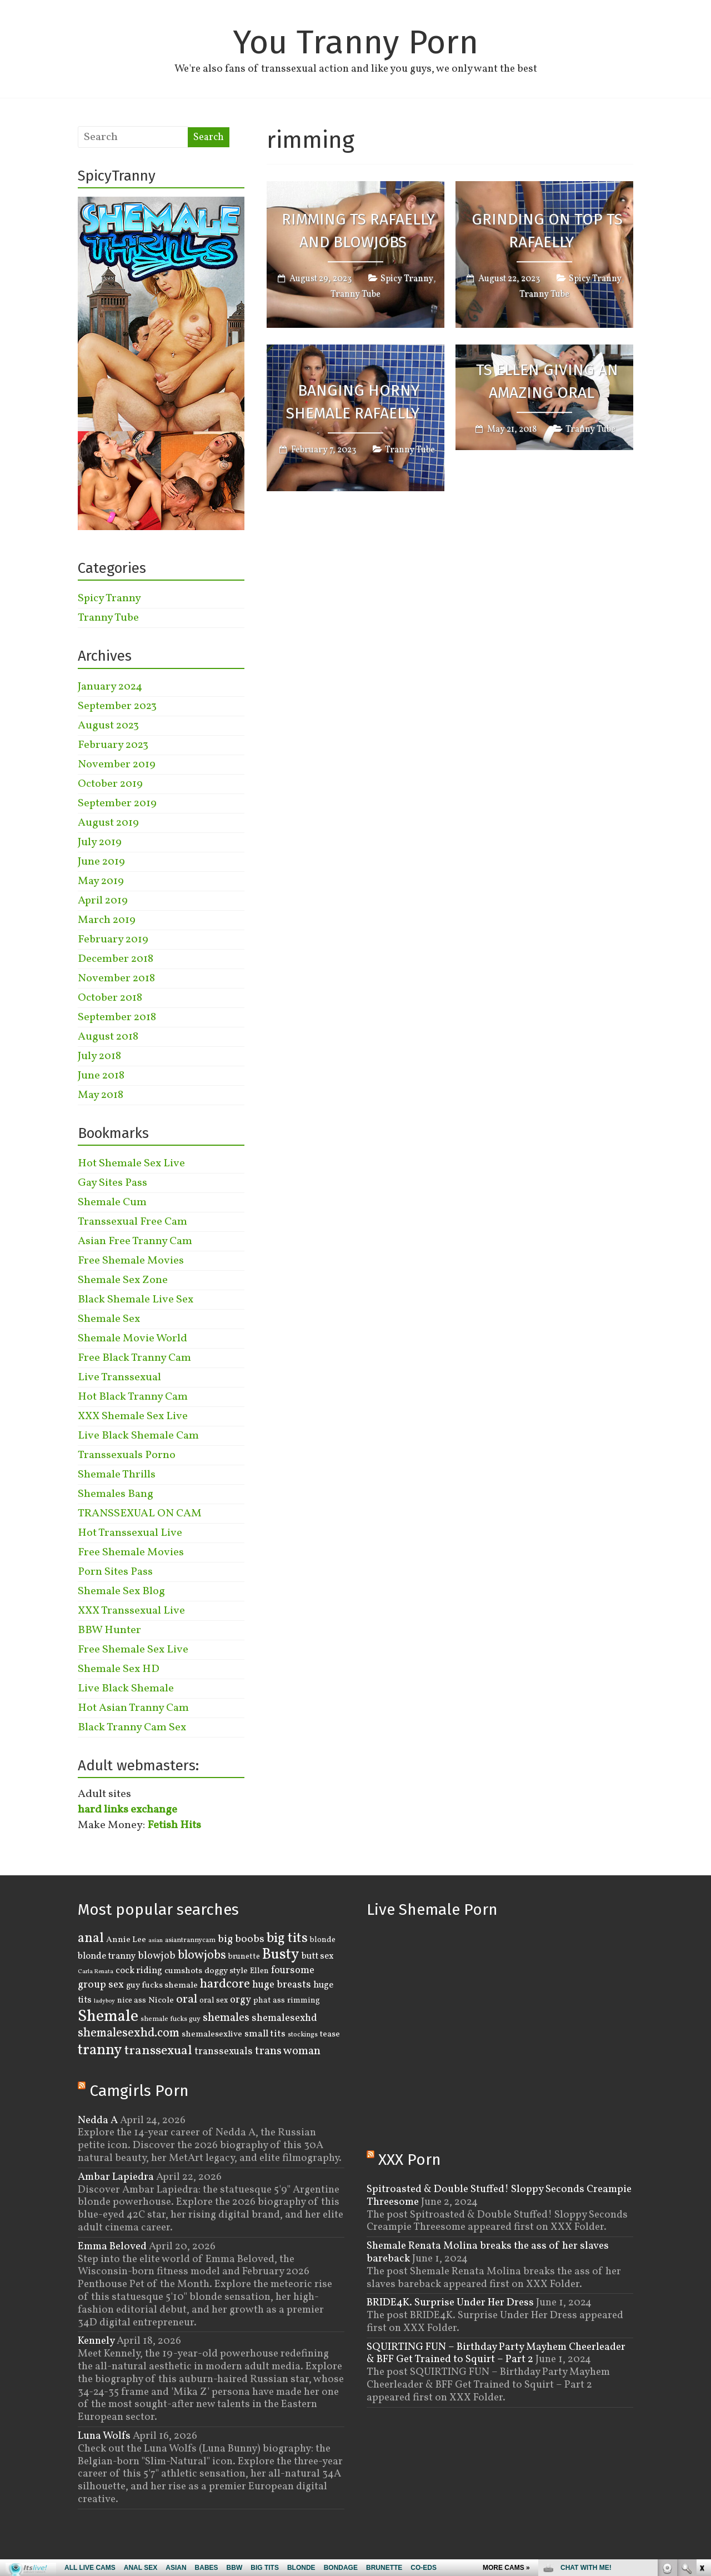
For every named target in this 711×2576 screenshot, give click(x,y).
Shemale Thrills (117, 1474)
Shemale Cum (112, 1202)
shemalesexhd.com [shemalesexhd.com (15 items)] (128, 2033)
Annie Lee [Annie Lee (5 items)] (126, 1940)
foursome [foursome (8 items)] (292, 1971)
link (701, 2402)
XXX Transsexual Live (131, 1611)
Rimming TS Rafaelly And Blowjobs (358, 231)
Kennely (96, 2341)
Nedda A (98, 2120)
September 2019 (117, 803)
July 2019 (100, 842)
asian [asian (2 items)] (155, 1940)
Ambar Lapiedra (116, 2177)
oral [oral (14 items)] (186, 1999)
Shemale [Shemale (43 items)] (108, 2016)
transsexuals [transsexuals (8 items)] (223, 2052)
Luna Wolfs (104, 2436)
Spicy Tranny (406, 279)
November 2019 (117, 764)
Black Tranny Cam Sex (132, 1727)
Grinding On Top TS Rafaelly (547, 231)
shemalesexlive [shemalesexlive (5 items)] (212, 2034)
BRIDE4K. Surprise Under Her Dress (450, 2302)
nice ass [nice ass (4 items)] (131, 2000)
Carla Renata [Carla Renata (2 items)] (95, 1972)
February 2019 (113, 939)
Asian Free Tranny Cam (135, 1241)
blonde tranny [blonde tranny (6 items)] (107, 1956)
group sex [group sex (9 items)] (101, 1985)
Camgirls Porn (139, 2090)
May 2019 (101, 881)
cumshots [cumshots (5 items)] (183, 1971)
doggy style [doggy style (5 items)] (226, 1971)
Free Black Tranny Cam (134, 1358)
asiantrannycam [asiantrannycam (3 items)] (190, 1940)
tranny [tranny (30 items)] (100, 2050)
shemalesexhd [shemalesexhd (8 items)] (284, 2018)
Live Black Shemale (126, 1688)
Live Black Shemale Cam (138, 1436)
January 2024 (110, 687)
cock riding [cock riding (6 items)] (139, 1970)
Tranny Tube (355, 294)
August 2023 (108, 725)
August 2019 (108, 823)
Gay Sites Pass (112, 1183)
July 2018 (99, 1056)
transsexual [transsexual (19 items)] (158, 2050)
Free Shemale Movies (131, 1261)
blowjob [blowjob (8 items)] (157, 1956)
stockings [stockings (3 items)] (303, 2035)
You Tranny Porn (355, 42)
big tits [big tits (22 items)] (287, 1938)
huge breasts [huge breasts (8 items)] (281, 1985)
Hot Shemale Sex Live (131, 1163)
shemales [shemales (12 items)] (226, 2018)
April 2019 (103, 900)
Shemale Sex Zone (123, 1280)
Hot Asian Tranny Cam (133, 1708)
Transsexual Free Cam (132, 1222)
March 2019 (107, 920)
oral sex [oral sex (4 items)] (213, 2000)
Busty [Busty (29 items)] (280, 1955)
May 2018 (100, 1095)
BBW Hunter (109, 1630)
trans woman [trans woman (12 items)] (288, 2051)
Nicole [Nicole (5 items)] (161, 2000)
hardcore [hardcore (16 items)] (225, 1984)
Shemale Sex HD (118, 1669)
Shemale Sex (109, 1319)
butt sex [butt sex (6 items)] (318, 1956)
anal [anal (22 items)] (91, 1938)
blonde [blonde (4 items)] (323, 1939)
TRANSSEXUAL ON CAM (140, 1513)
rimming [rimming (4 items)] (303, 2000)
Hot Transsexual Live (130, 1533)
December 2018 (115, 959)
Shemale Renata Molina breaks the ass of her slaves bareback (488, 2252)
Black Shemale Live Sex (135, 1299)
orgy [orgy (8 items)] (240, 2000)
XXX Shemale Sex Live (133, 1416)
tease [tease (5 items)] (330, 2034)
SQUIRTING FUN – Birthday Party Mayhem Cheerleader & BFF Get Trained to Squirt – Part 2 (496, 2353)
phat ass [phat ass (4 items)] (269, 2000)
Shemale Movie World (132, 1338)
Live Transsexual (119, 1377)
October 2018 (110, 998)
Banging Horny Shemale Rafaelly (352, 402)
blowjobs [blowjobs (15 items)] (202, 1955)
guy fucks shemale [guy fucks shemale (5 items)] (162, 1985)
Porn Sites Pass (115, 1572)
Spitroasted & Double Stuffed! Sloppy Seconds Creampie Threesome (499, 2195)
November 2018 (116, 978)
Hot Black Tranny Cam (133, 1397)
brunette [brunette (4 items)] (244, 1956)
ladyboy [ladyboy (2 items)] (104, 2001)
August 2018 (108, 1037)
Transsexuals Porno (127, 1455)
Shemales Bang (115, 1494)
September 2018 (117, 1017)
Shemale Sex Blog (121, 1591)
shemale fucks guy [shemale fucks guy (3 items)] (171, 2019)
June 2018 (101, 1076)
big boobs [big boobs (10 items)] (241, 1939)
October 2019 (110, 784)
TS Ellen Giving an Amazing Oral (547, 381)
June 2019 (101, 862)
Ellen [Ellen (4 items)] (259, 1970)
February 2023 (113, 745)
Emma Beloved (112, 2246)
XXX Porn (409, 2159)
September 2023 (117, 706)
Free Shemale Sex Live (133, 1650)
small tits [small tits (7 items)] (265, 2034)
